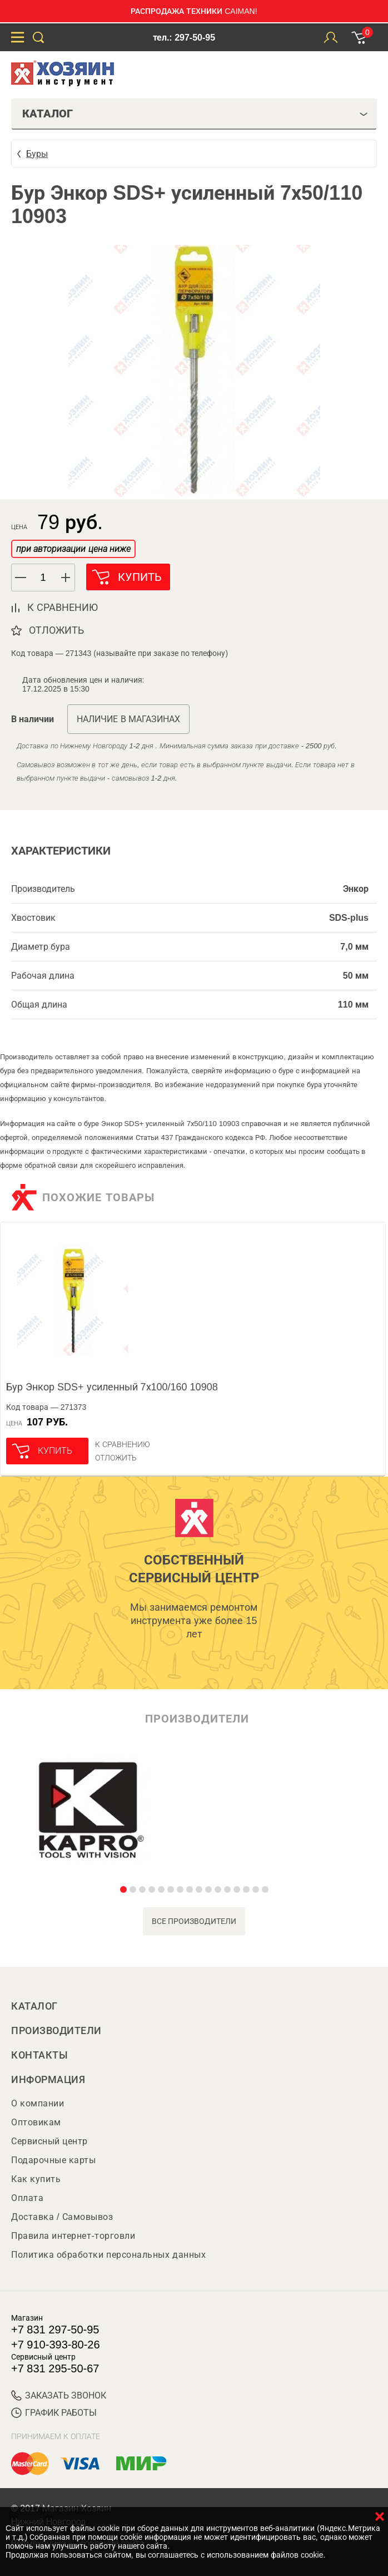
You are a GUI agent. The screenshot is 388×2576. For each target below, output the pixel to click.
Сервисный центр (49, 2141)
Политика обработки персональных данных (108, 2254)
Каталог (34, 2006)
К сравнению (122, 1444)
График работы (54, 2412)
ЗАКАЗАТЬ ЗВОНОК (58, 2395)
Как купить (36, 2179)
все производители (194, 1921)
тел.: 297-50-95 (184, 37)
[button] (66, 577)
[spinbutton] (43, 578)
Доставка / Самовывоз (62, 2217)
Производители (56, 2030)
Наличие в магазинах (128, 719)
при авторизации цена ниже (73, 549)
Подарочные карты (53, 2160)
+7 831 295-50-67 (55, 2368)
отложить (56, 630)
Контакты (39, 2055)
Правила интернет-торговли (73, 2236)
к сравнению (62, 607)
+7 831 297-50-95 (55, 2329)
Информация (48, 2079)
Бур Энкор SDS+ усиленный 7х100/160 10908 (112, 1387)
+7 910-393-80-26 (55, 2344)
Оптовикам (36, 2122)
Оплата (27, 2198)
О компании (37, 2103)
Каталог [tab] (195, 113)
